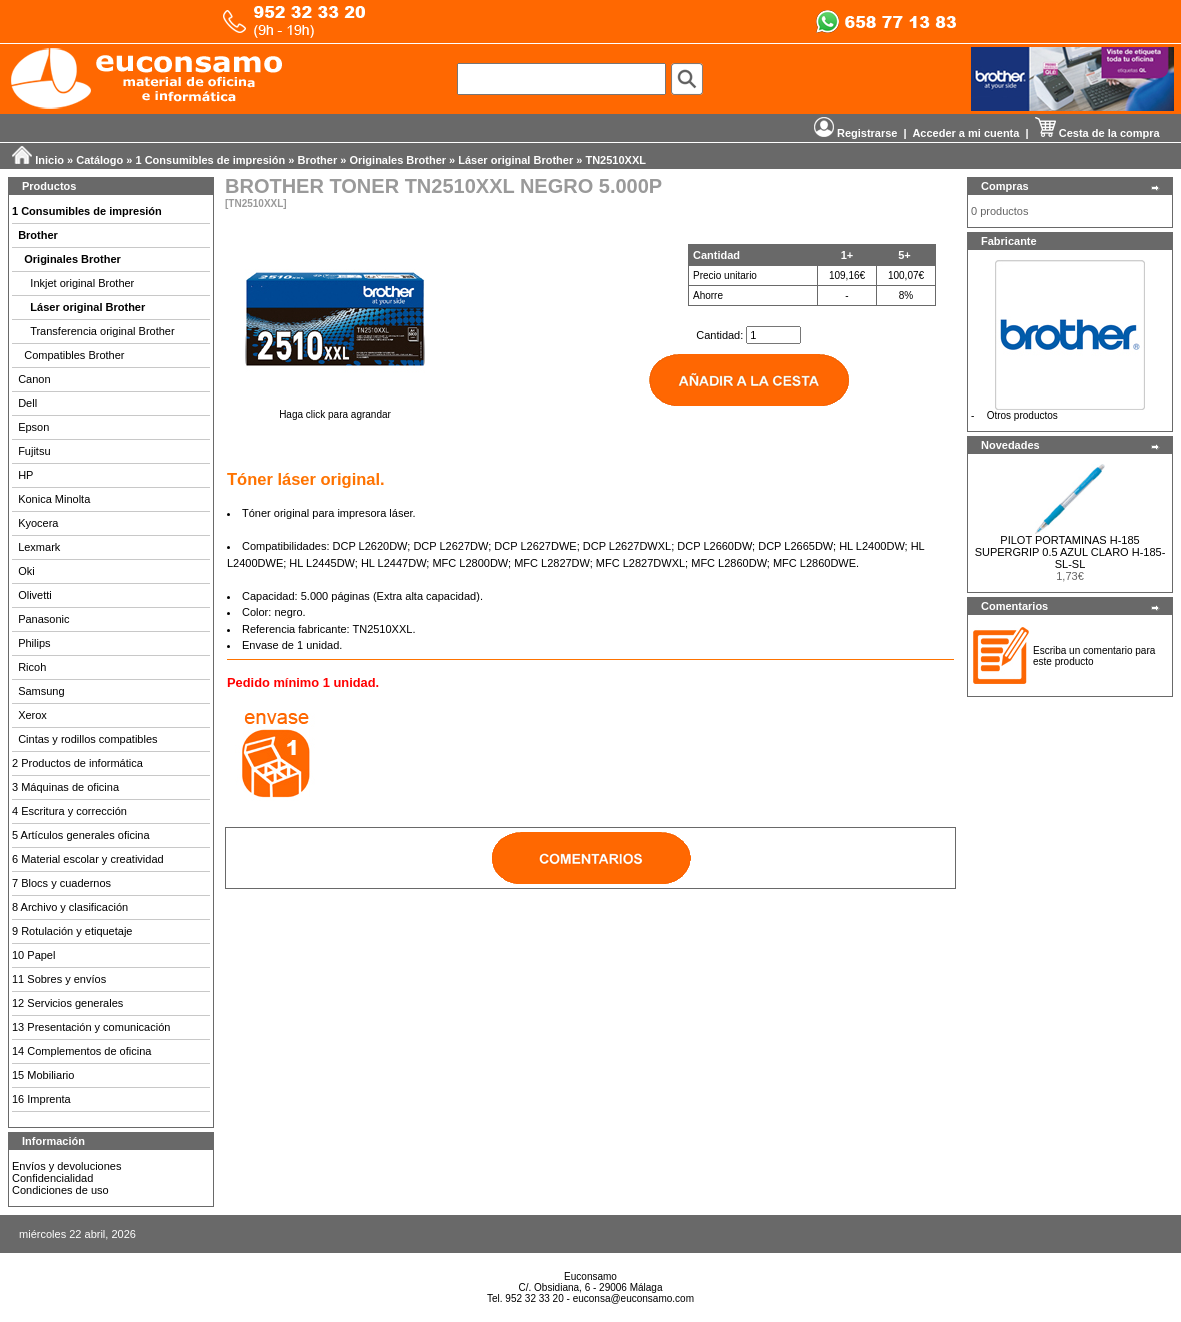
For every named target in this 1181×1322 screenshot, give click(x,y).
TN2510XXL (615, 160)
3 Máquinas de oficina (65, 787)
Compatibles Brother (74, 355)
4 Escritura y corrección (69, 811)
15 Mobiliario (43, 1075)
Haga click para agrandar (335, 410)
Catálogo (99, 160)
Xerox (32, 715)
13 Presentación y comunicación (91, 1027)
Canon (34, 379)
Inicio (49, 160)
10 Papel (33, 955)
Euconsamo (590, 1276)
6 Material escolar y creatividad (88, 859)
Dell (27, 403)
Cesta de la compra (1097, 133)
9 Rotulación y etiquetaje (72, 931)
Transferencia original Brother (102, 331)
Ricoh (32, 667)
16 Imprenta (41, 1099)
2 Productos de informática (77, 763)
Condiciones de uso (60, 1190)
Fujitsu (34, 451)
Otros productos (1022, 415)
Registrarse (856, 133)
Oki (26, 571)
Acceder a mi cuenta (965, 133)
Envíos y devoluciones (66, 1166)
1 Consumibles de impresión (211, 160)
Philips (34, 643)
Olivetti (35, 595)
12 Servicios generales (67, 1003)
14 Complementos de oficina (81, 1051)
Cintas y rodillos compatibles (87, 739)
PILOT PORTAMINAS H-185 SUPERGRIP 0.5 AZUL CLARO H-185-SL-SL (1070, 552)
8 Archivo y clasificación (70, 907)
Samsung (41, 691)
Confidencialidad (52, 1178)
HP (25, 475)
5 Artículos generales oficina (81, 835)
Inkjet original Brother (82, 283)
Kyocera (38, 523)
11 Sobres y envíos (59, 979)
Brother (318, 160)
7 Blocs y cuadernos (61, 883)
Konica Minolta (54, 499)
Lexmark (39, 547)
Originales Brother (397, 160)
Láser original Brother (515, 160)
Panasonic (43, 619)
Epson (33, 427)
